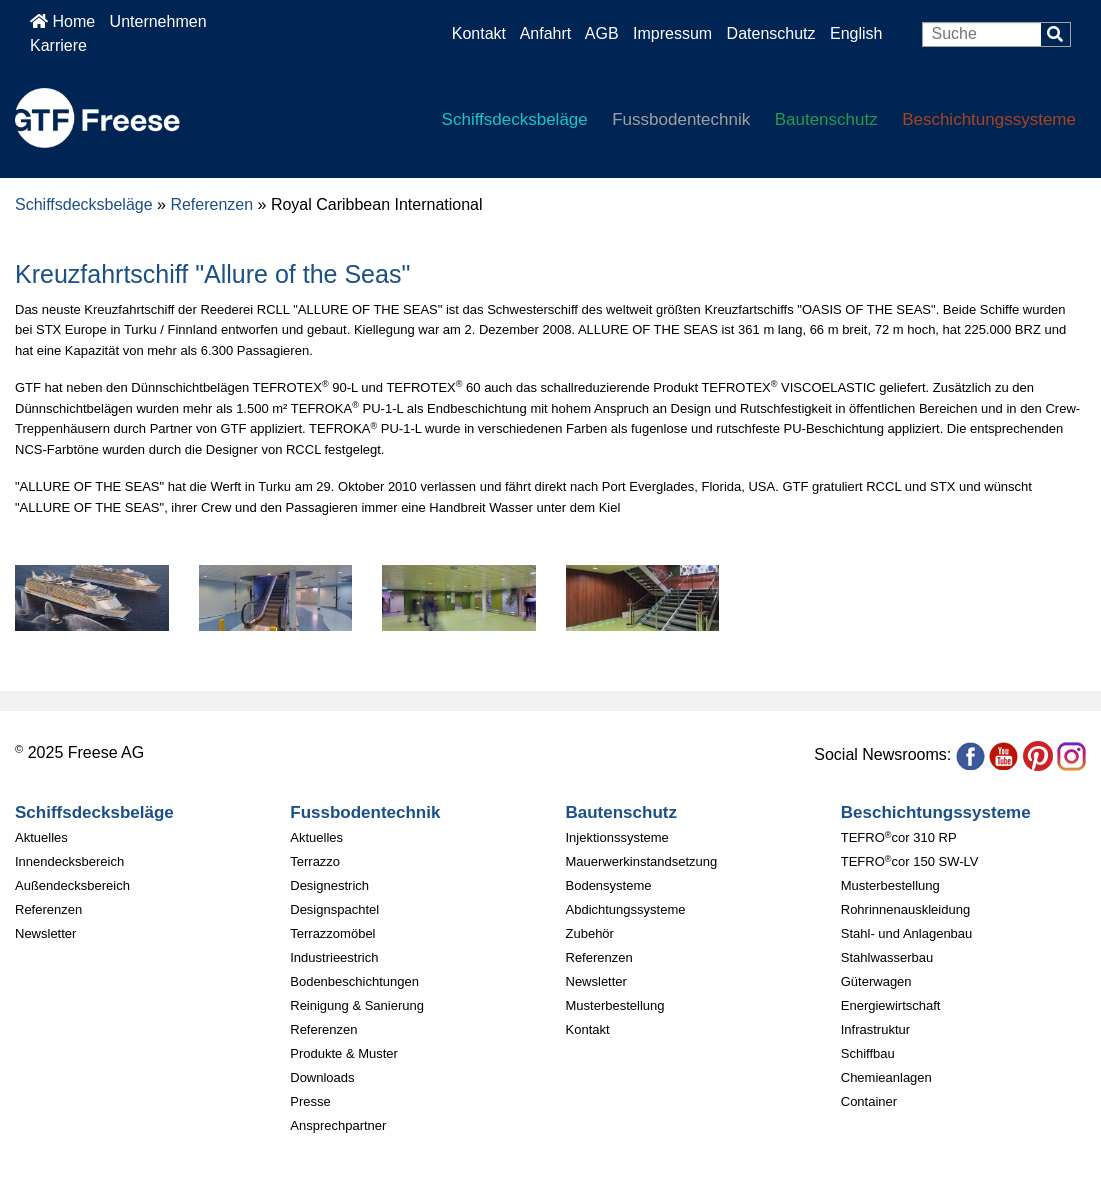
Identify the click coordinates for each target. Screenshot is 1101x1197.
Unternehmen (158, 21)
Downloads (322, 1077)
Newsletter (45, 933)
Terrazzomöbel (332, 933)
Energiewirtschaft (891, 1005)
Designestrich (329, 885)
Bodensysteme (609, 885)
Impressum (672, 33)
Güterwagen (876, 981)
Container (869, 1101)
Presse (310, 1101)
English (856, 33)
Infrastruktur (875, 1029)
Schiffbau (868, 1053)
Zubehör (590, 933)
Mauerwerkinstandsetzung (642, 861)
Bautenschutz (826, 119)
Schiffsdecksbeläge (515, 119)
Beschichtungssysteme (989, 119)
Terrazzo (315, 861)
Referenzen (211, 204)
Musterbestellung (615, 1005)
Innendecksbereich (69, 861)
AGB (602, 33)
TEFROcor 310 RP (899, 837)
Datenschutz (773, 33)
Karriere (58, 45)
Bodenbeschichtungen (354, 981)
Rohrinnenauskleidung (905, 909)
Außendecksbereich (72, 885)
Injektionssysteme (617, 837)
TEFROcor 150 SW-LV (910, 861)
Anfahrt (546, 33)
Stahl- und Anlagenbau (907, 933)
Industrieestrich (334, 957)
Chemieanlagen (886, 1077)
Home (62, 21)
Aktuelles (41, 837)
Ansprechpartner (338, 1125)
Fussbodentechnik (681, 119)
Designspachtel (334, 909)
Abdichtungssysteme (626, 909)
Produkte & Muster (344, 1053)
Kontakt (479, 33)
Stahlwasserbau (887, 957)
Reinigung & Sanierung (357, 1005)
